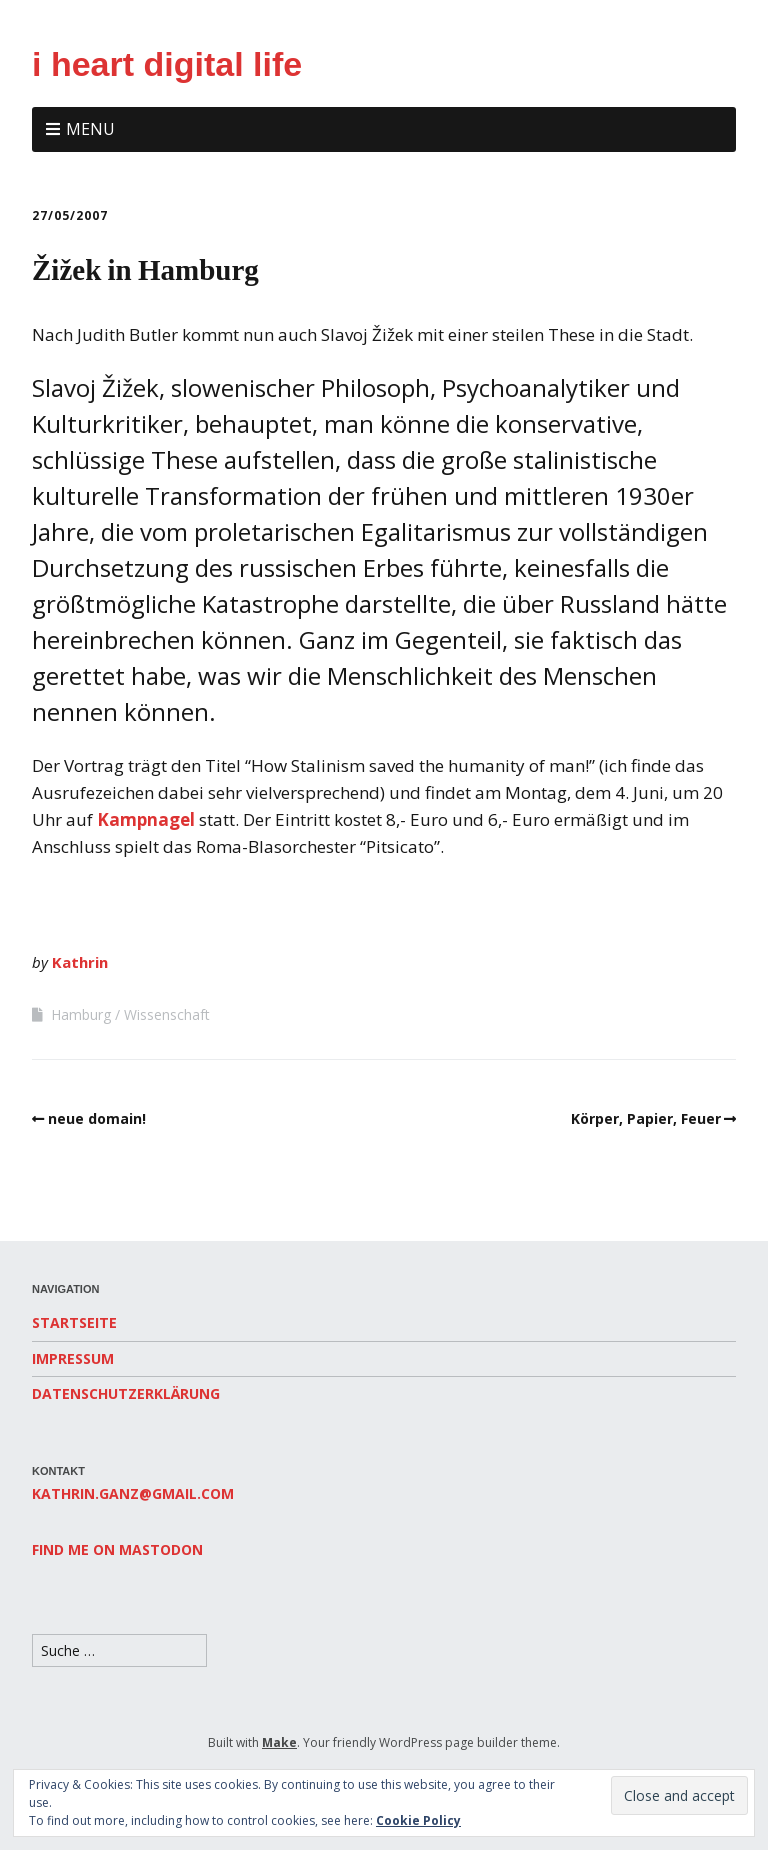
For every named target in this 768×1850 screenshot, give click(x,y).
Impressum (73, 1358)
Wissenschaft (167, 1014)
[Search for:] (119, 1650)
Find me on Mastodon (117, 1549)
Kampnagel (146, 819)
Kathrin (80, 962)
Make (279, 1742)
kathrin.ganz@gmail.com (133, 1493)
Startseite (74, 1322)
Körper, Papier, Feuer (646, 1118)
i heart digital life (167, 64)
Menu (90, 129)
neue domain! (97, 1118)
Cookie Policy (418, 1820)
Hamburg (81, 1014)
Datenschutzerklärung (126, 1393)
